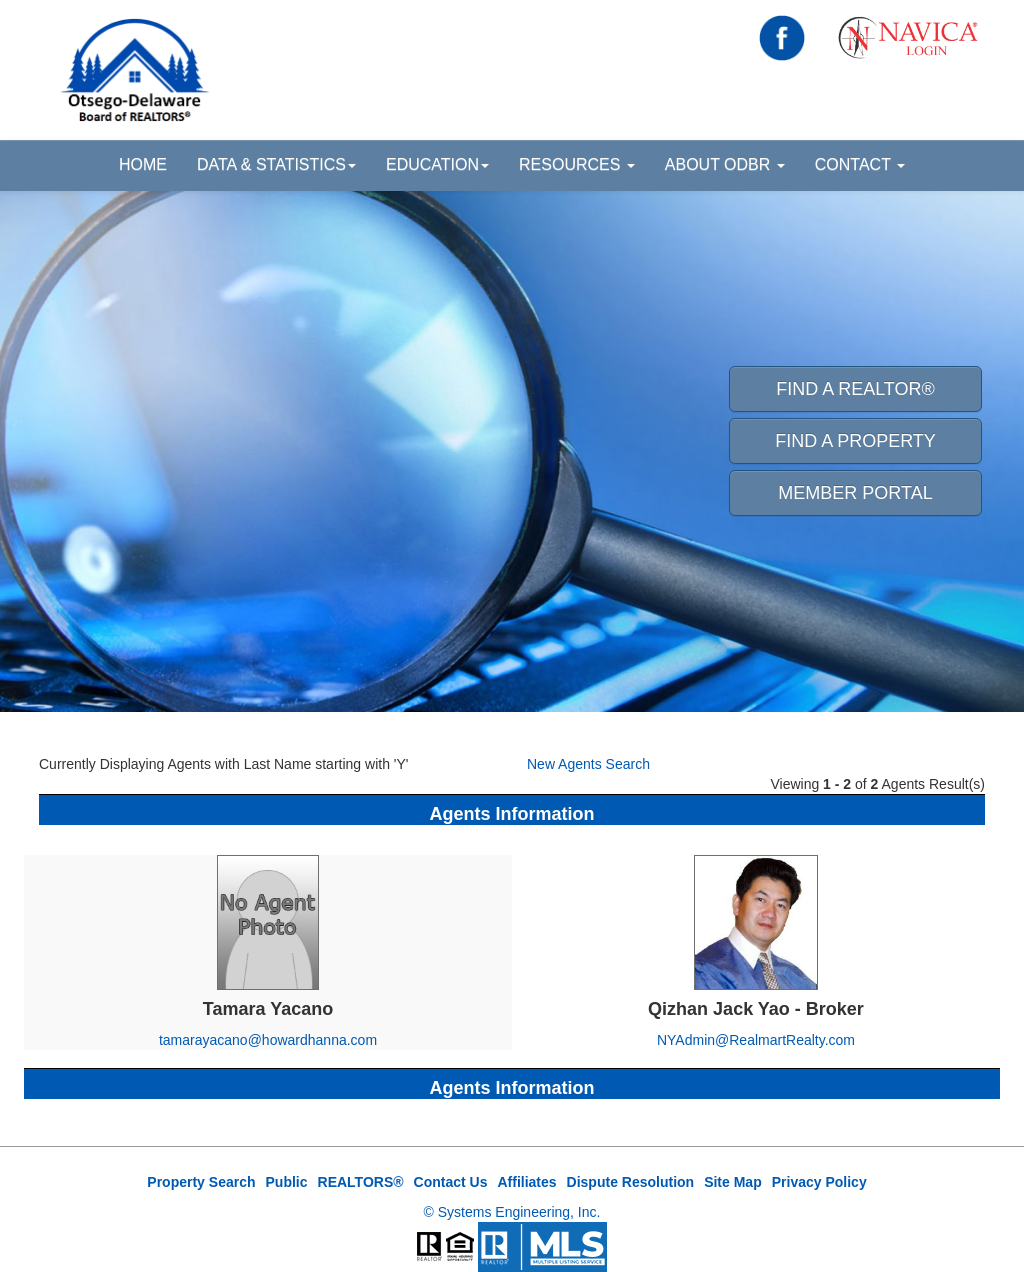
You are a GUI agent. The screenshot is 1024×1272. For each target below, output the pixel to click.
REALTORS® (361, 1182)
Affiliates (526, 1182)
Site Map (733, 1182)
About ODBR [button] (725, 164)
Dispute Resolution (631, 1182)
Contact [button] (860, 164)
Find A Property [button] (855, 441)
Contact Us (451, 1182)
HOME (143, 164)
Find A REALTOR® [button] (855, 389)
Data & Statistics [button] (276, 164)
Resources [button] (577, 164)
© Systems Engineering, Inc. (512, 1212)
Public (287, 1182)
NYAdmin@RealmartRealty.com (756, 1040)
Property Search (201, 1182)
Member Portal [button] (855, 493)
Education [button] (437, 164)
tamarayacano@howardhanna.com (268, 1040)
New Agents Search (588, 764)
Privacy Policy (819, 1182)
